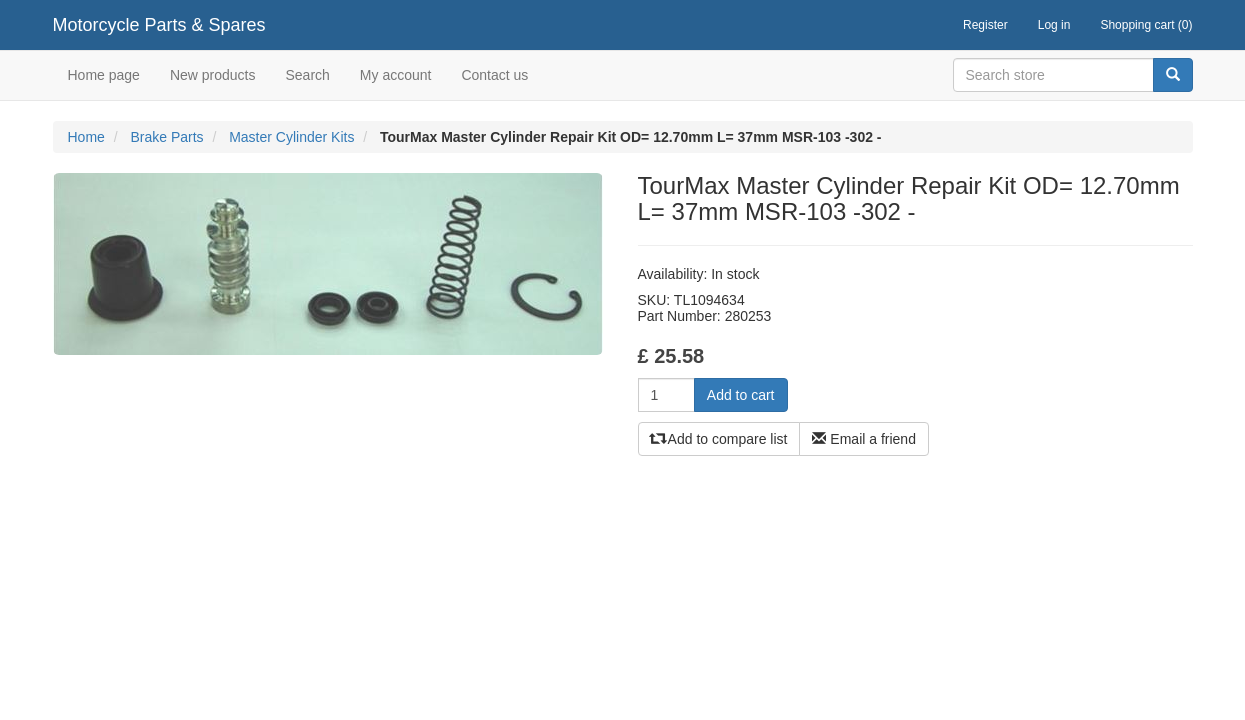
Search (307, 75)
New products (213, 75)
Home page (104, 75)
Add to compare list (719, 439)
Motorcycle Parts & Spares (159, 25)
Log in (1054, 25)
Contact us (494, 75)
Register (985, 25)
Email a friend (863, 439)
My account (396, 75)
